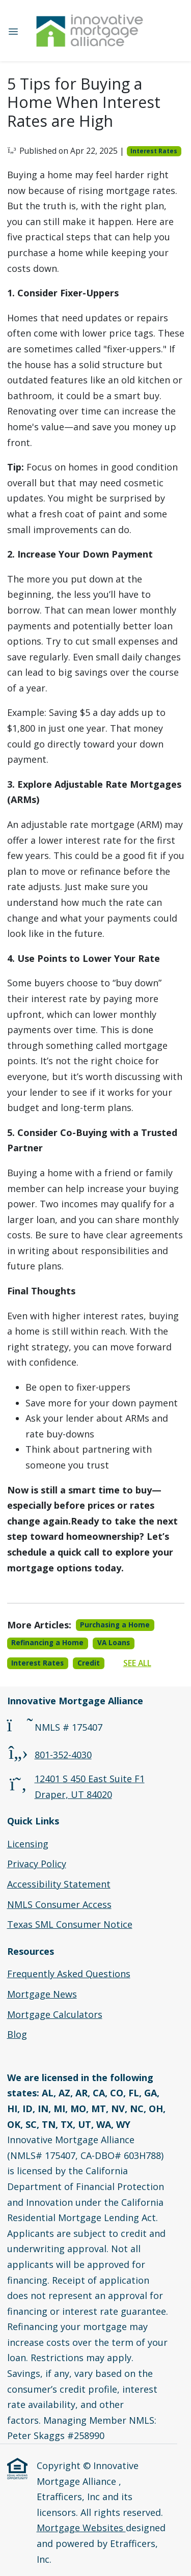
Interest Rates (153, 151)
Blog (17, 2034)
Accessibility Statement (59, 1884)
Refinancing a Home (47, 1642)
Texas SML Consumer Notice (69, 1924)
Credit (88, 1663)
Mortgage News (42, 1994)
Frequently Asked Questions (68, 1974)
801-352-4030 (63, 1755)
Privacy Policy (36, 1864)
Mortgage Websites (81, 2528)
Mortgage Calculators (54, 2014)
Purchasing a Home (115, 1624)
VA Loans (113, 1642)
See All (137, 1663)
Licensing (27, 1844)
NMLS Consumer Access (59, 1904)
